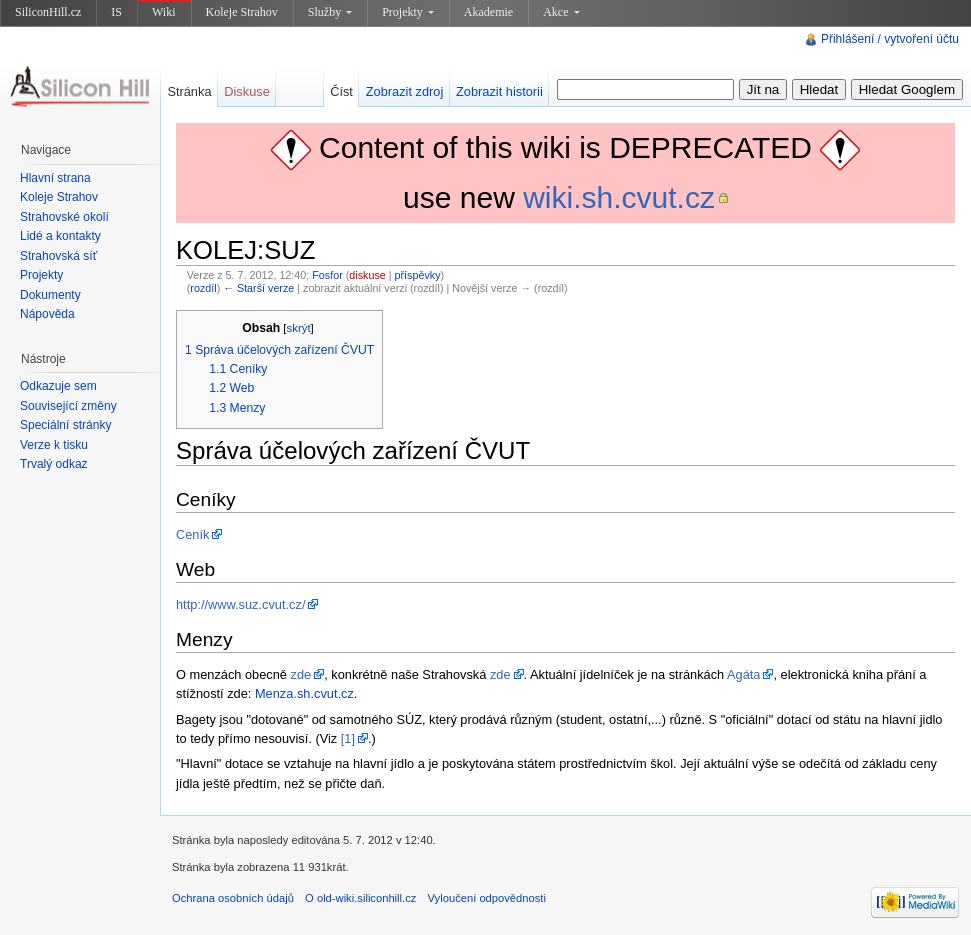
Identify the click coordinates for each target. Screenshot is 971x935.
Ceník (192, 534)
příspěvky (418, 275)
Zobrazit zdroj (405, 91)
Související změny (68, 406)
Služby (330, 12)
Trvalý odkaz (54, 464)
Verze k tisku (54, 445)
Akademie (488, 12)
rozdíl (203, 288)
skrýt (298, 328)
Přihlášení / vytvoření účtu (890, 39)
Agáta (743, 674)
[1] (348, 738)
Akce (561, 12)
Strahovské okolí (64, 217)
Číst (341, 91)
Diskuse (247, 91)
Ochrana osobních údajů (233, 898)
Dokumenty (50, 295)
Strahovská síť (58, 256)
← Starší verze (258, 288)
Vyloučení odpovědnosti (487, 898)
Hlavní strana (55, 178)
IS (116, 12)
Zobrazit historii (499, 91)
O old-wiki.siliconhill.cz (360, 898)
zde (301, 674)
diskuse (367, 275)
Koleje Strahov (242, 12)
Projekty (408, 12)
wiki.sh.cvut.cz (619, 197)
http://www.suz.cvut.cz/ (240, 604)
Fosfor (327, 275)
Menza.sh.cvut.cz (304, 693)
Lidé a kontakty (60, 236)
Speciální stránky (65, 425)
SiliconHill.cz (48, 12)
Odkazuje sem (58, 386)
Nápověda (47, 314)
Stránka (189, 91)
